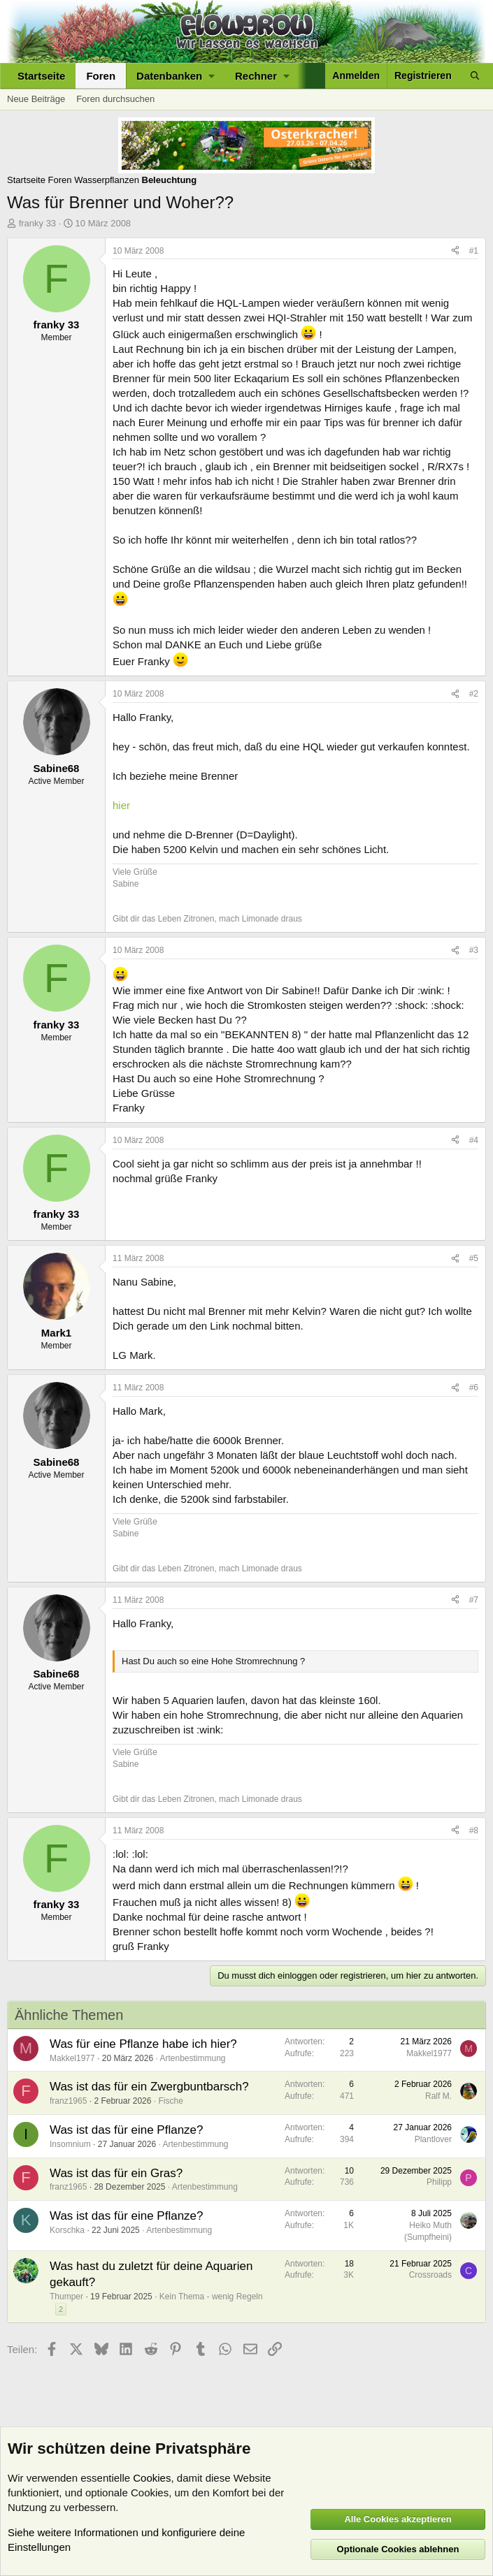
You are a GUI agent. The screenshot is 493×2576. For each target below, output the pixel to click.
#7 (473, 1600)
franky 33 (37, 223)
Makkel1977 (72, 2058)
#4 (473, 1140)
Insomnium (70, 2144)
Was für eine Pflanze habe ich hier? (143, 2044)
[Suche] (475, 76)
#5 (473, 1258)
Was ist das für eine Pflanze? (126, 2130)
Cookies (152, 2478)
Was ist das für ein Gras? (116, 2173)
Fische (170, 2101)
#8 (473, 1830)
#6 (473, 1387)
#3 (473, 950)
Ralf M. (438, 2096)
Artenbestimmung (192, 2058)
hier (121, 805)
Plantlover (433, 2139)
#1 (473, 251)
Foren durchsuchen (115, 99)
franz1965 (68, 2101)
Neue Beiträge (36, 99)
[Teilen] (455, 251)
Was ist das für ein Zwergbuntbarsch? (149, 2086)
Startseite (41, 76)
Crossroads (430, 2275)
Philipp (439, 2182)
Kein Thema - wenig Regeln (211, 2296)
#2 (473, 694)
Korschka (67, 2230)
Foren (100, 76)
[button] (175, 76)
